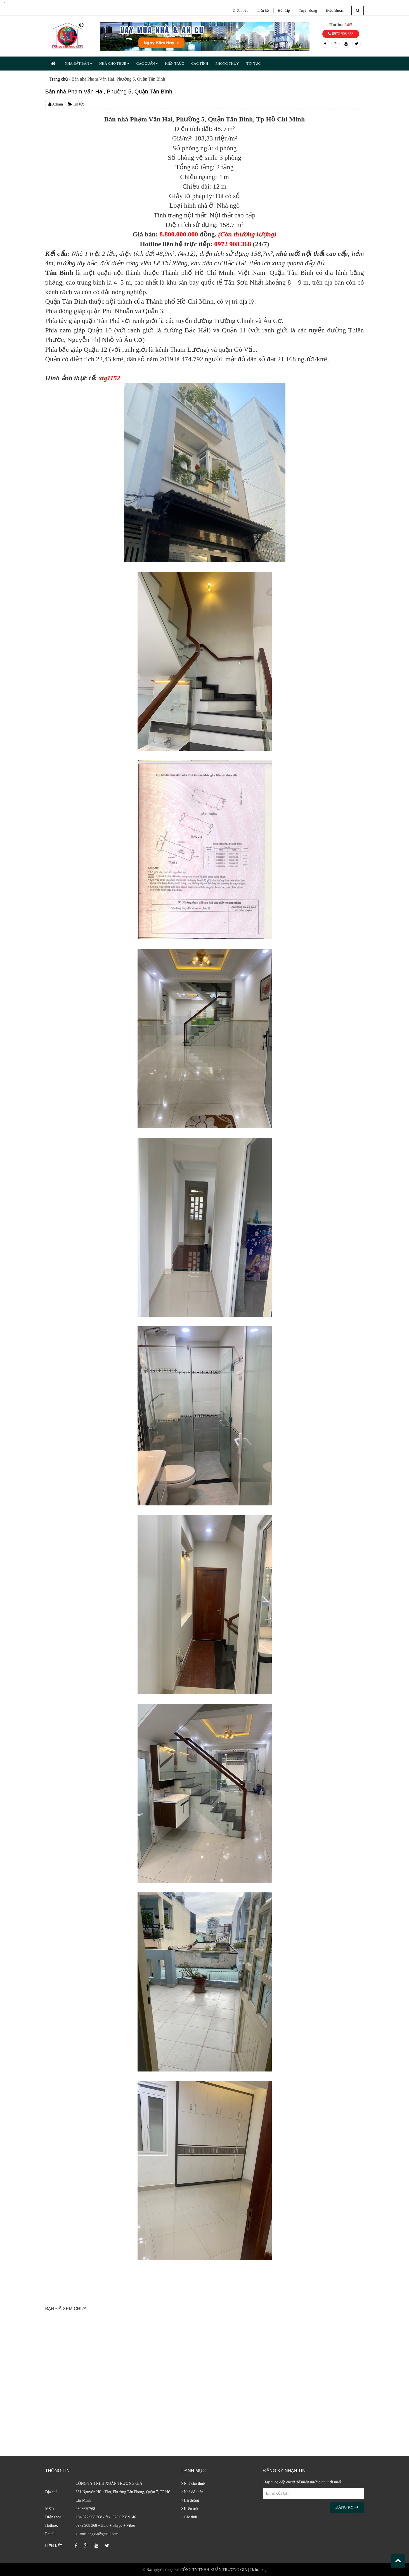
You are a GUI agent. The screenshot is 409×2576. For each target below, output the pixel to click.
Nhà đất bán (192, 2492)
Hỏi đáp (284, 10)
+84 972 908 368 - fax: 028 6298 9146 (105, 2517)
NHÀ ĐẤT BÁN (78, 63)
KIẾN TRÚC (174, 63)
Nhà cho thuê (193, 2483)
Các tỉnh (189, 2517)
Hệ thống (190, 2500)
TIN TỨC (253, 63)
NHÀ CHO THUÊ (114, 63)
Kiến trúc (190, 2509)
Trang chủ (58, 79)
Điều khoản (335, 10)
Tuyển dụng (308, 10)
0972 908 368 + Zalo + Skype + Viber (105, 2525)
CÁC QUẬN (147, 63)
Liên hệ (263, 10)
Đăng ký (346, 2507)
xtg (263, 2570)
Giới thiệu (240, 10)
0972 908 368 (341, 34)
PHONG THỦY (227, 63)
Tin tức (76, 104)
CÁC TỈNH (199, 63)
